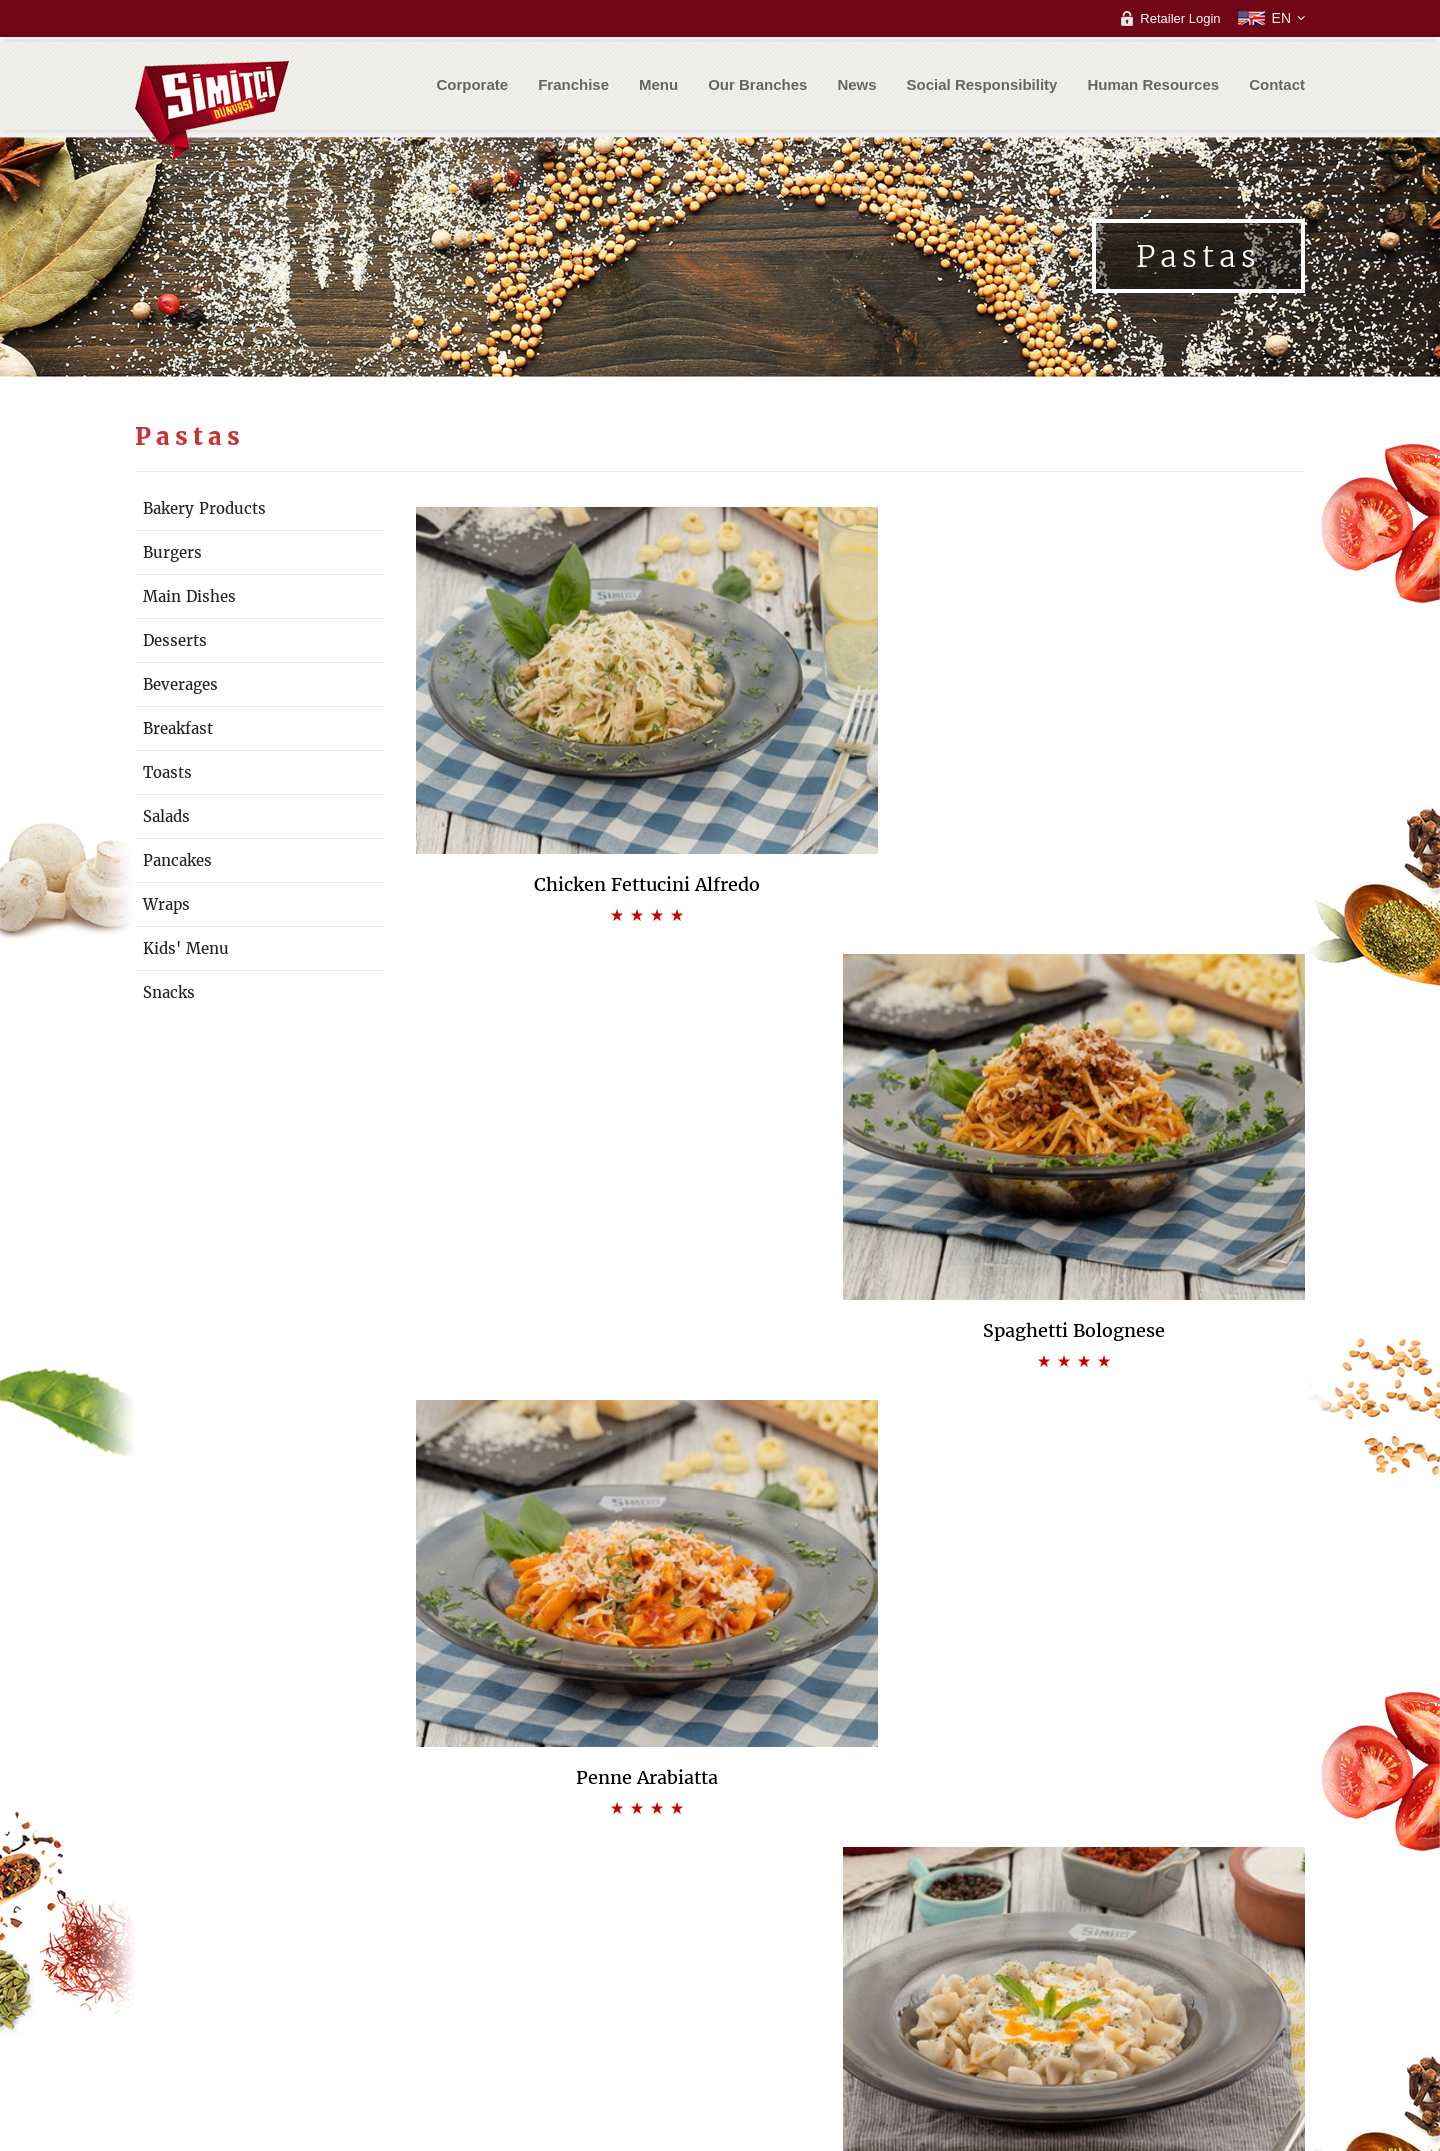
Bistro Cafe (778, 1926)
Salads (166, 816)
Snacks (169, 992)
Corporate (472, 85)
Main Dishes (189, 596)
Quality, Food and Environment (563, 1966)
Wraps (166, 904)
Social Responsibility (982, 85)
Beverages (180, 684)
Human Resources (1153, 85)
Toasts (167, 772)
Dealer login (1207, 1906)
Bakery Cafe (782, 1906)
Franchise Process (800, 1966)
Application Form (795, 1986)
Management (512, 1986)
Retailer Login (1180, 18)
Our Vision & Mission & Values (561, 1906)
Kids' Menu (186, 948)
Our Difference (516, 1946)
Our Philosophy (518, 1926)
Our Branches (757, 85)
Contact (1277, 85)
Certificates (506, 2006)
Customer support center (972, 1926)
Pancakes (177, 860)
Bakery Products (204, 508)
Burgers (172, 552)
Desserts (175, 640)
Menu (658, 85)
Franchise (573, 85)
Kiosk (762, 1946)
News (856, 85)
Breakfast (178, 728)
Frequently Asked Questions (796, 2016)
